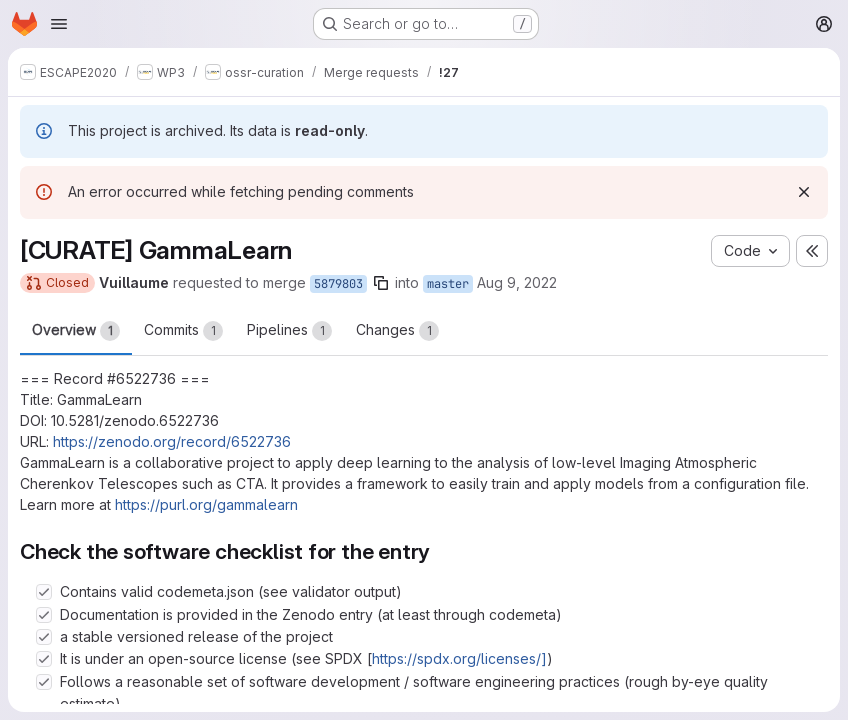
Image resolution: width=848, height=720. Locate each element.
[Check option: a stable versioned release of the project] (44, 637)
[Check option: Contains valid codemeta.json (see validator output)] (44, 592)
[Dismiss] (804, 192)
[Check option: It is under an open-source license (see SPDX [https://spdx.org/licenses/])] (44, 659)
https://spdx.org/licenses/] (459, 658)
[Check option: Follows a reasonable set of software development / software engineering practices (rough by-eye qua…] (44, 682)
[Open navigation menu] (59, 24)
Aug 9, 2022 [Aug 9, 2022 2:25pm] (517, 282)
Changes (397, 331)
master (448, 284)
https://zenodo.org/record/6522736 (172, 441)
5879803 (338, 284)
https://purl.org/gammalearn (206, 504)
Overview (76, 331)
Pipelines (289, 331)
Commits (183, 331)
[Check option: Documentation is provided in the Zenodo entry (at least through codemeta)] (44, 615)
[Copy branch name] (381, 283)
